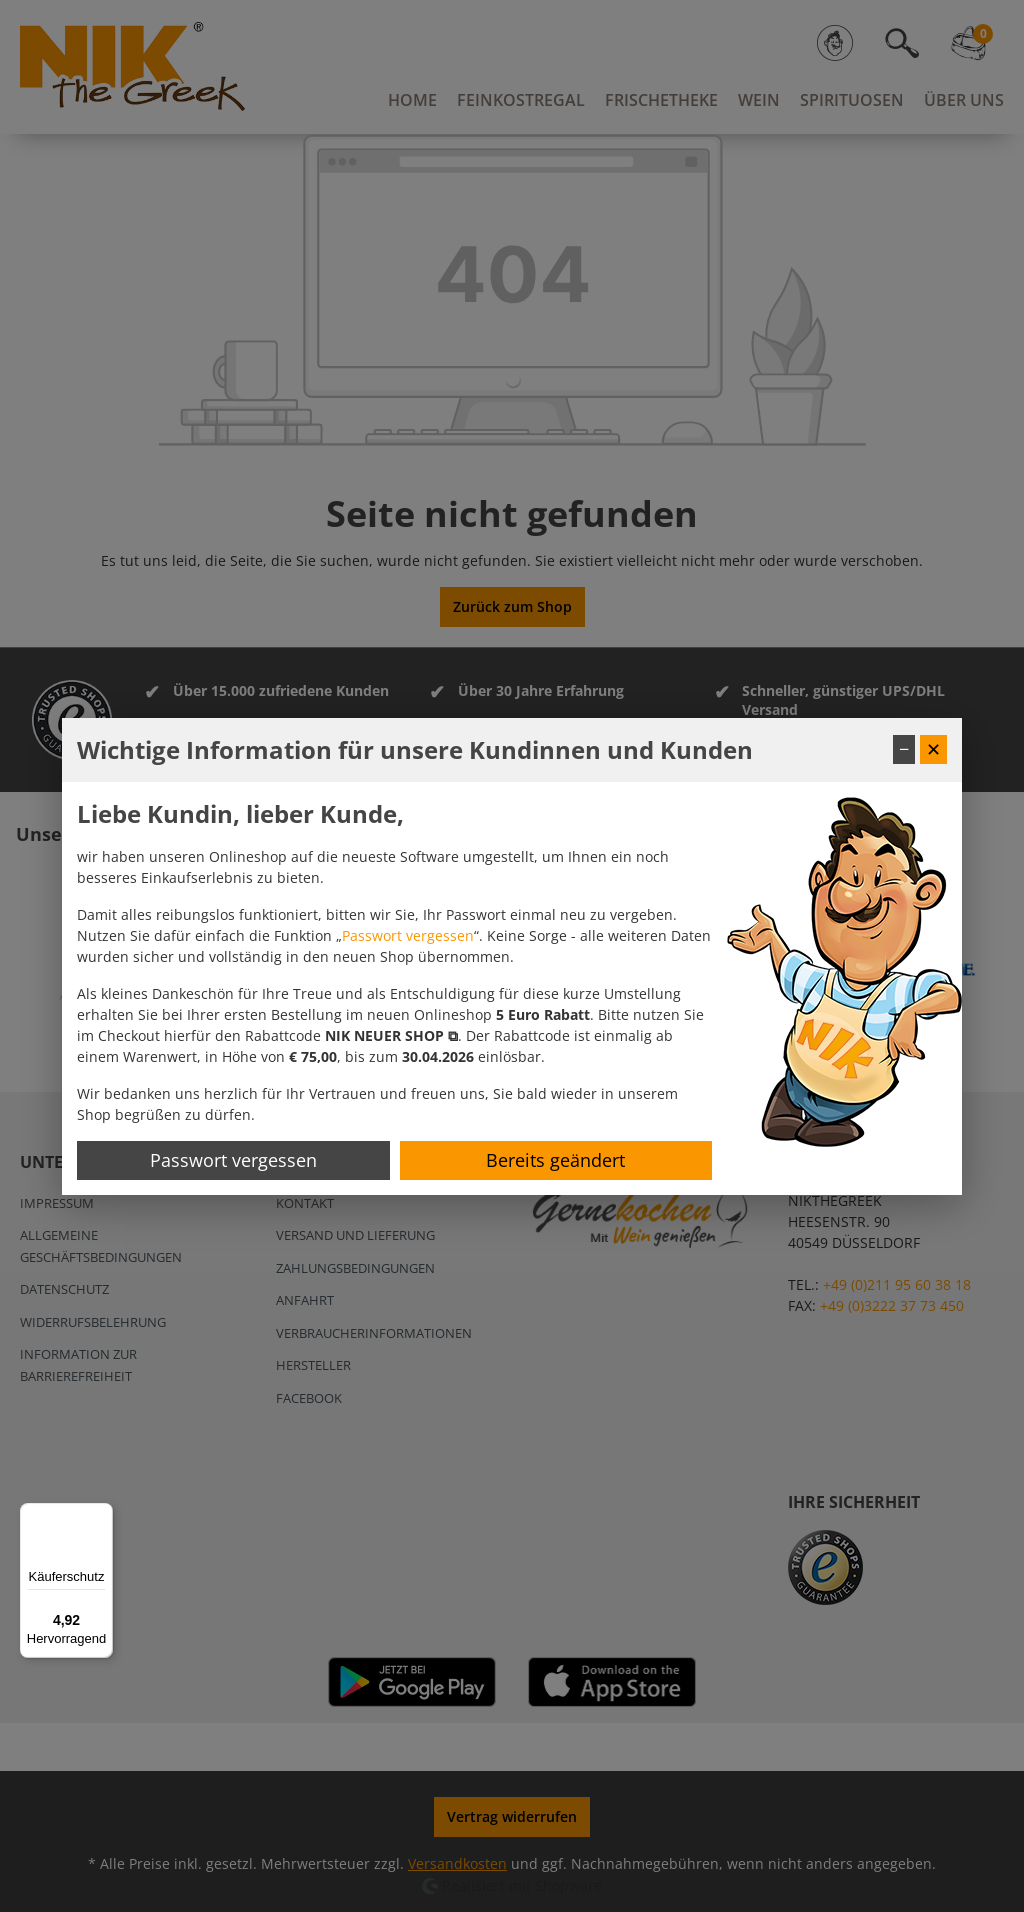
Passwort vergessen (408, 935)
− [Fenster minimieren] (904, 749)
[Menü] (101, 1515)
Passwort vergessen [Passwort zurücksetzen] (233, 1160)
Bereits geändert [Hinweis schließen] (555, 1160)
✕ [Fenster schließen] (933, 749)
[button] (391, 1035)
